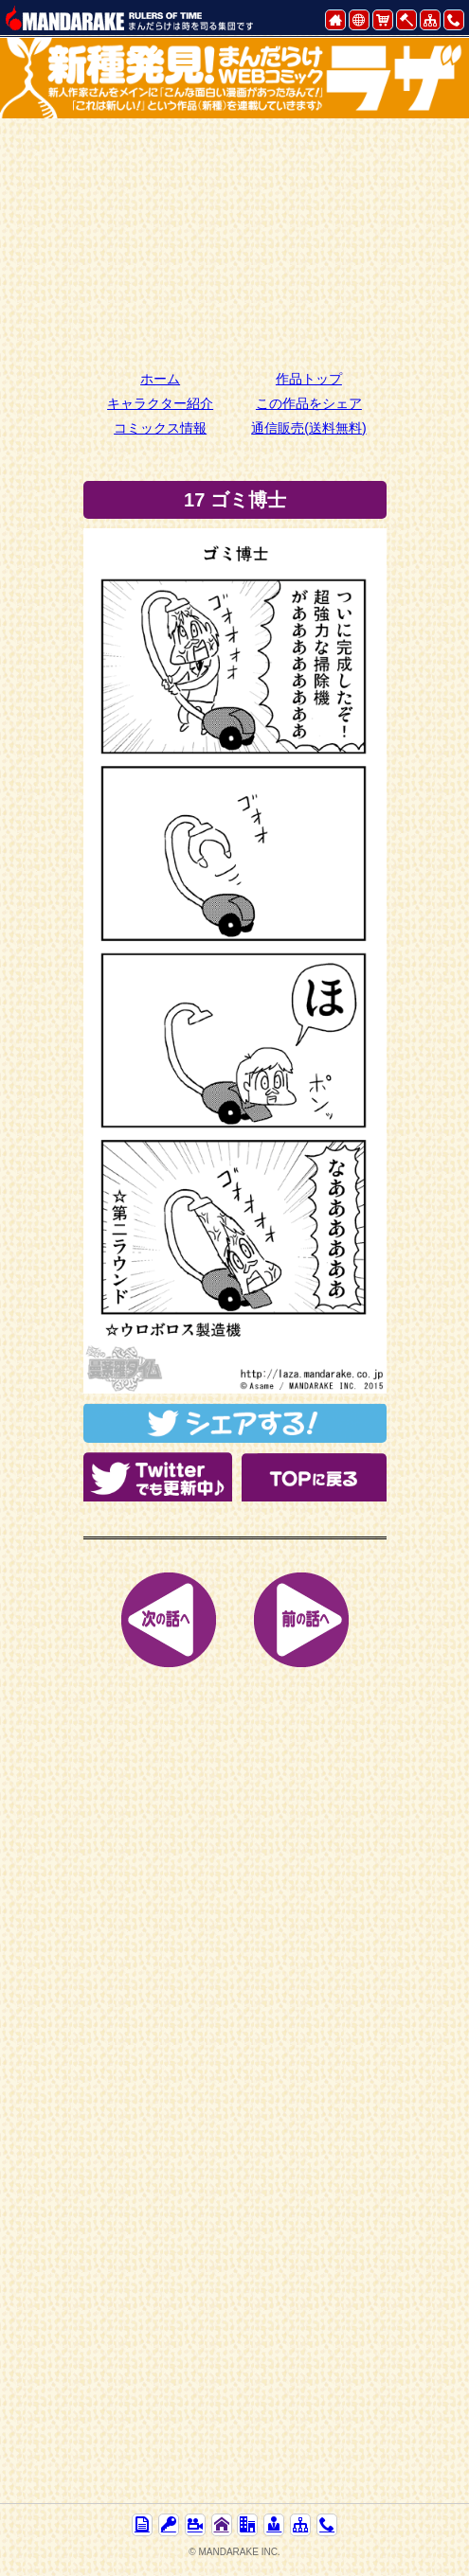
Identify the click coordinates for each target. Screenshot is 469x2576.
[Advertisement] (235, 241)
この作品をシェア (309, 403)
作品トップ (309, 378)
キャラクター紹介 (160, 403)
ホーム (160, 378)
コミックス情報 (160, 427)
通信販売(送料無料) (308, 427)
